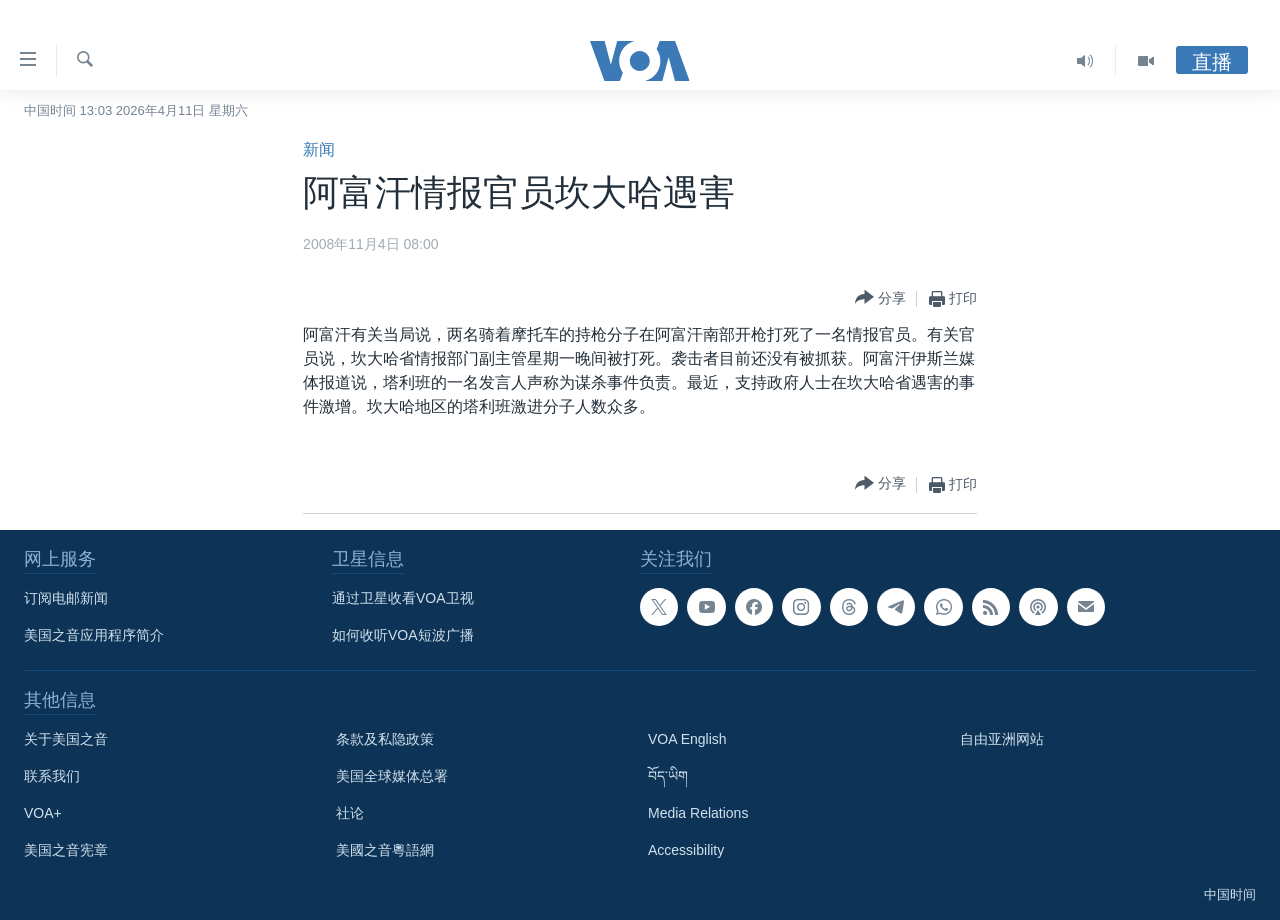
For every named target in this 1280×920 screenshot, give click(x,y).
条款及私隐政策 (385, 739)
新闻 (319, 149)
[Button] (880, 298)
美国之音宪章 (66, 850)
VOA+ (43, 813)
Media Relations (698, 813)
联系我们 (52, 776)
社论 (350, 813)
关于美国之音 (66, 739)
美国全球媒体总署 (392, 776)
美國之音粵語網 (385, 850)
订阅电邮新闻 (66, 598)
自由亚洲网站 (1002, 739)
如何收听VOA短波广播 (403, 635)
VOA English (687, 739)
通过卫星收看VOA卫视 (403, 598)
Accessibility (686, 850)
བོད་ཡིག (668, 776)
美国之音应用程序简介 (94, 635)
